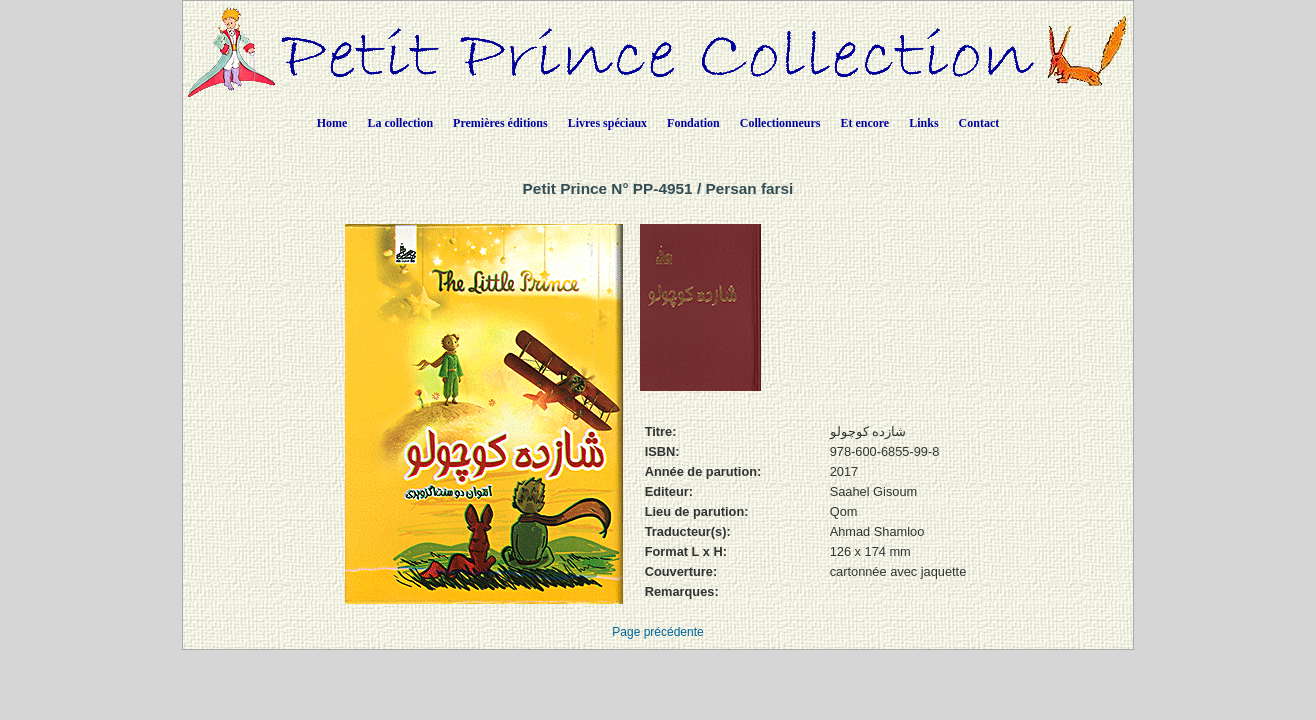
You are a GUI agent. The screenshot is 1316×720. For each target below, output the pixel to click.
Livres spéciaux (607, 123)
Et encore (864, 123)
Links (923, 123)
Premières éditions (500, 123)
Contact (979, 123)
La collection (400, 123)
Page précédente (657, 632)
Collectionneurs (780, 123)
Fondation (693, 123)
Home (332, 123)
